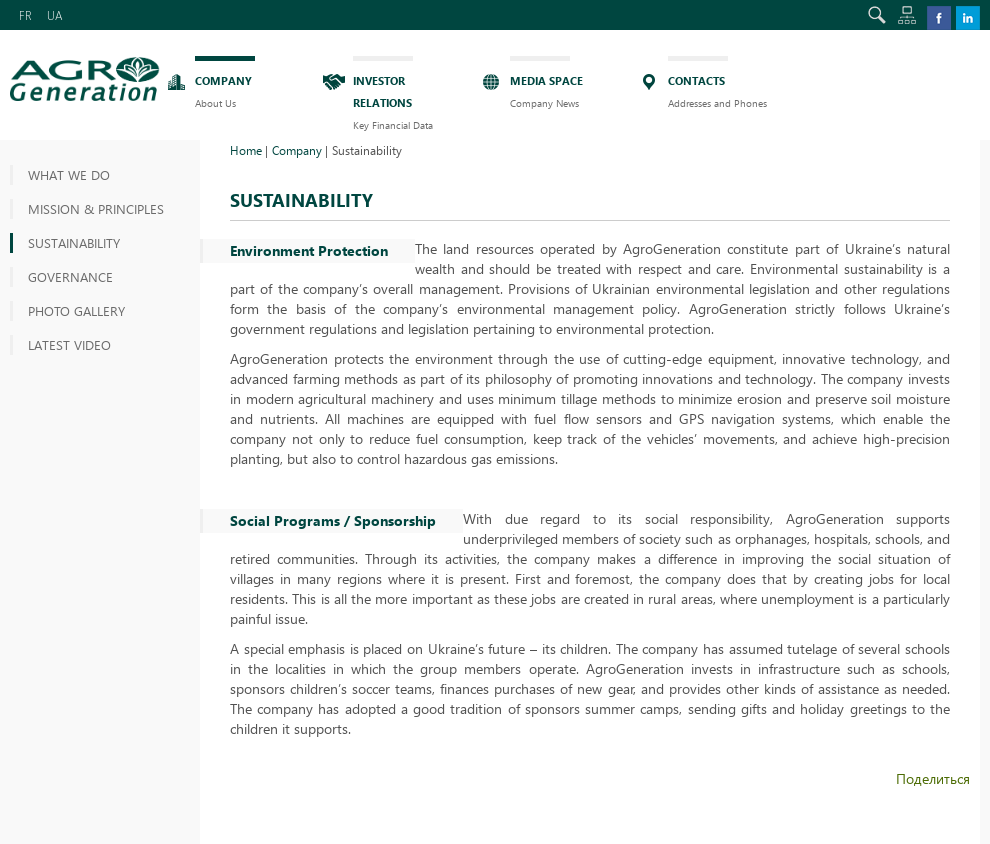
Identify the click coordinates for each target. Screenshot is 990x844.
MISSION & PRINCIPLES (96, 208)
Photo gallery (76, 310)
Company (297, 150)
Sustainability (74, 242)
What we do (69, 174)
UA (55, 15)
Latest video (69, 344)
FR (25, 15)
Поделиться (933, 778)
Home (246, 150)
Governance (70, 276)
